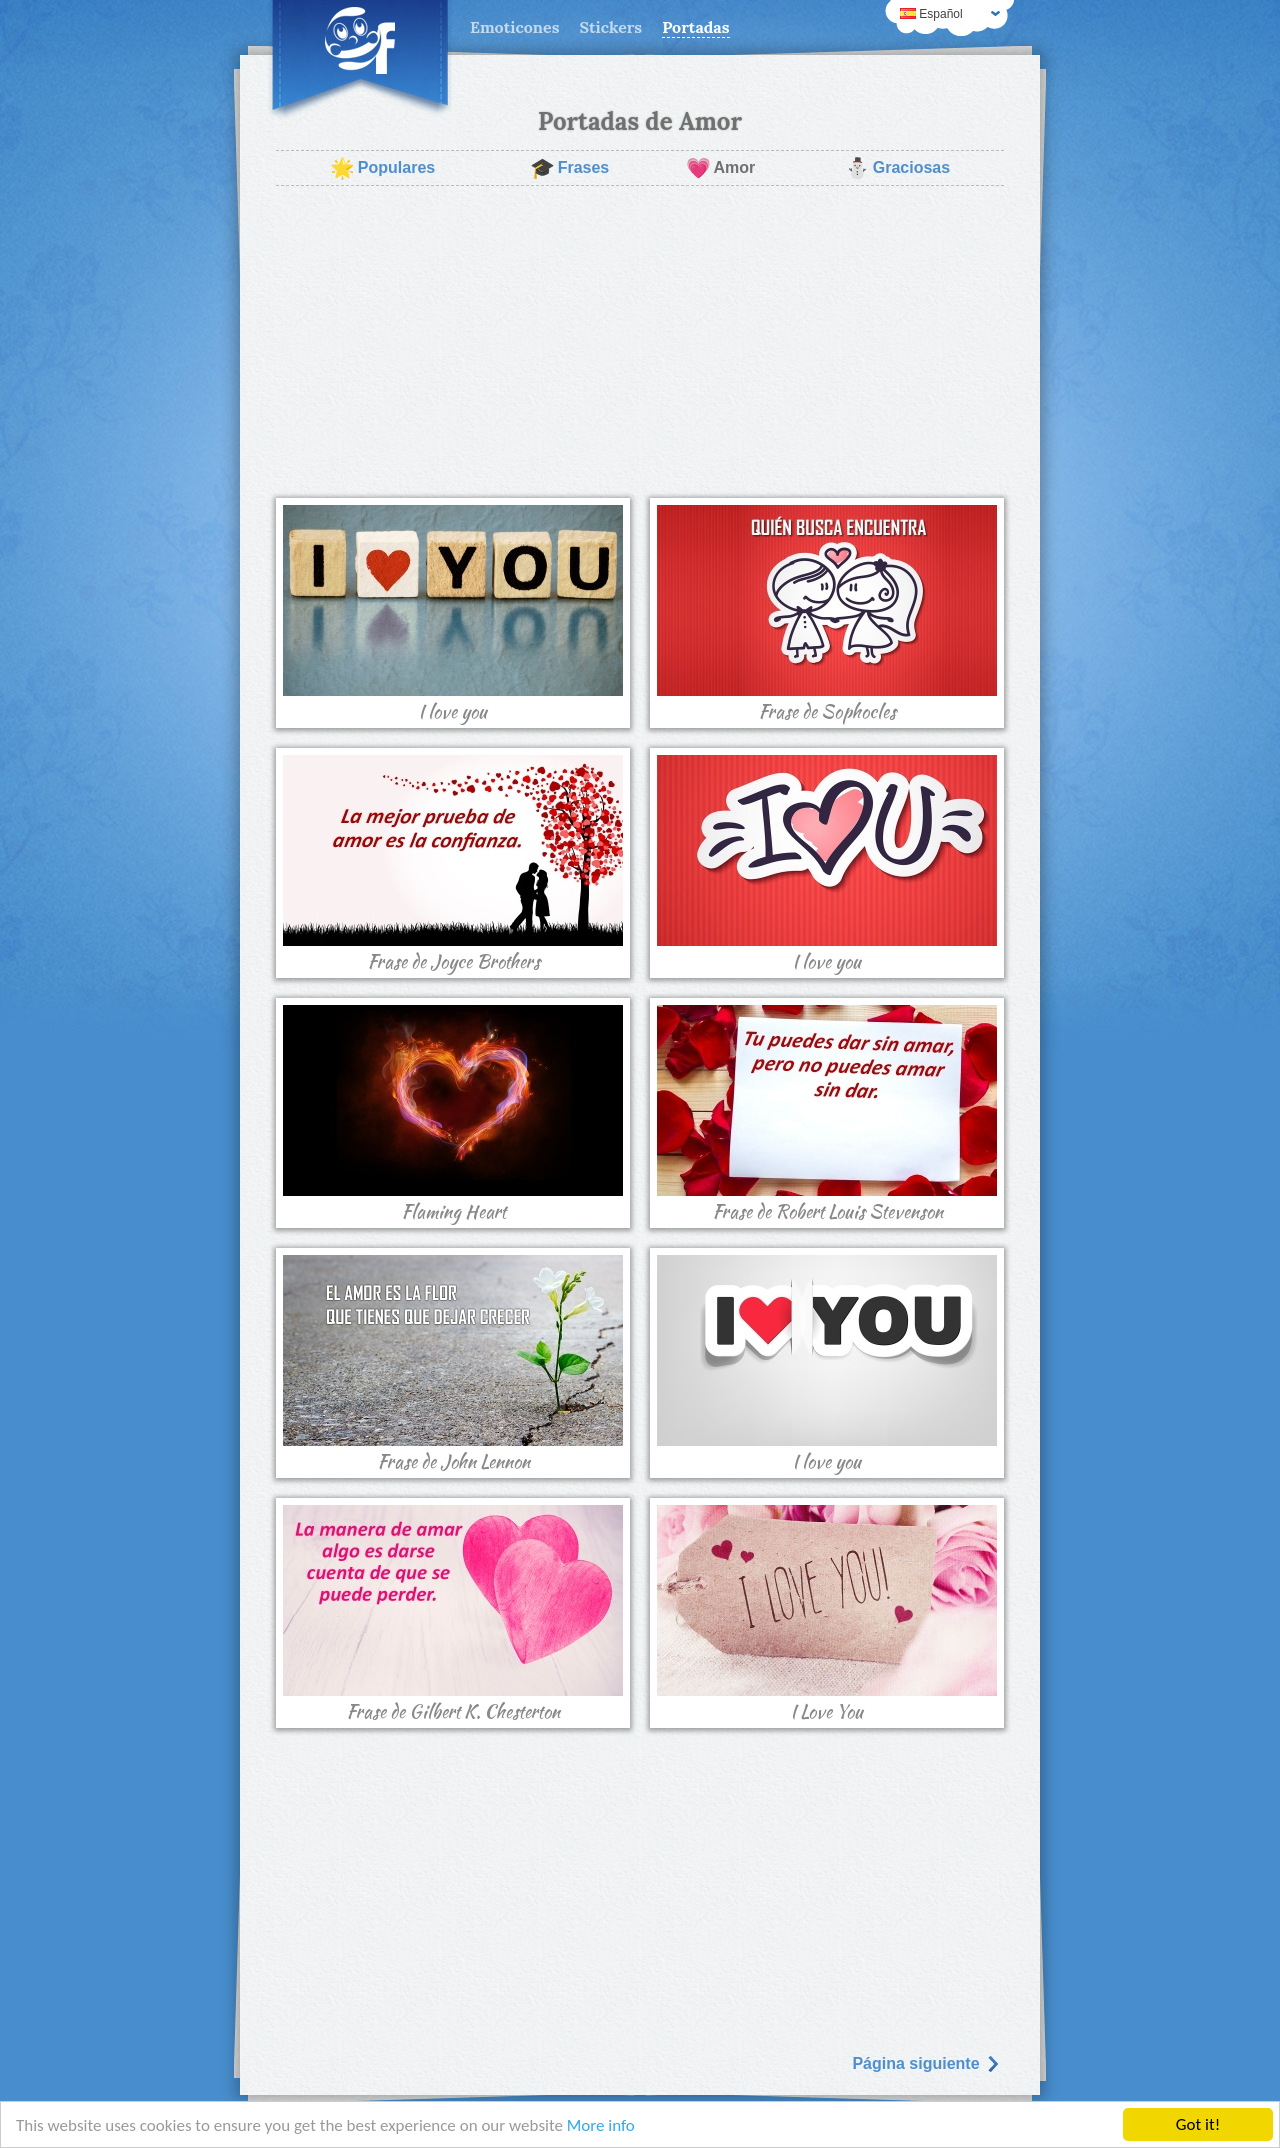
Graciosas (897, 168)
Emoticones (514, 27)
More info (601, 2125)
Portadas (695, 27)
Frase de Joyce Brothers (453, 865)
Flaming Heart (453, 1115)
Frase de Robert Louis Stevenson (827, 1115)
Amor (721, 168)
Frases (570, 168)
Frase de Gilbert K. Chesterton (453, 1615)
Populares (382, 168)
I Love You (827, 1615)
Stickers (610, 27)
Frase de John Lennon (453, 1365)
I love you (453, 615)
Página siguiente (926, 2063)
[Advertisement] (640, 342)
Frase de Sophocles (827, 615)
